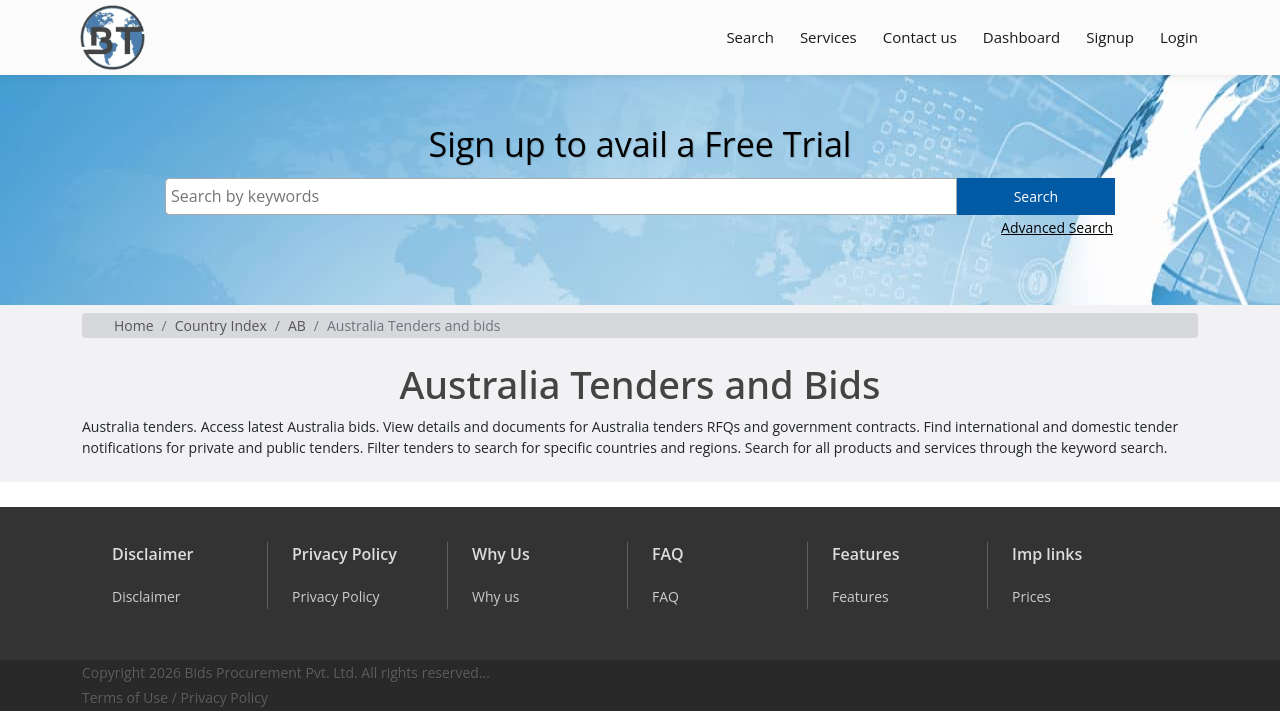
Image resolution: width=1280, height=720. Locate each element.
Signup (1110, 37)
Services (828, 37)
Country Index (221, 325)
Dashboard (1021, 37)
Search (750, 37)
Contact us (920, 37)
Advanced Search (1057, 227)
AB (297, 325)
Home (134, 325)
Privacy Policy (224, 697)
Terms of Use (125, 697)
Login (1179, 37)
